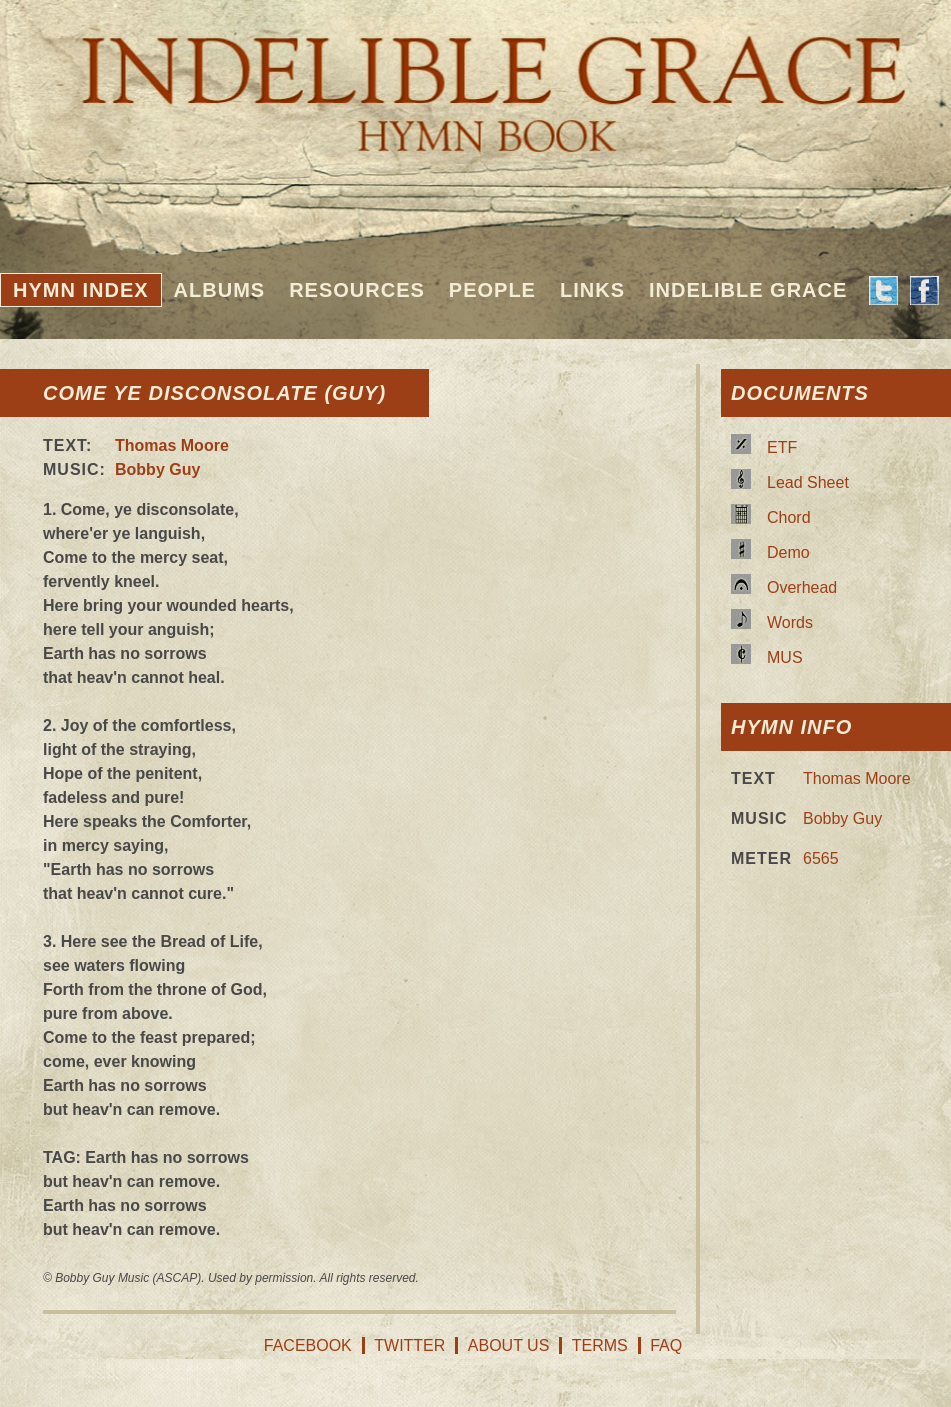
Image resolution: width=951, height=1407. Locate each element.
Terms (600, 1345)
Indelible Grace (748, 290)
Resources (357, 290)
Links (592, 290)
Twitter (409, 1345)
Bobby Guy (157, 469)
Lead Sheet (808, 482)
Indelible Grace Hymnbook (475, 80)
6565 (821, 858)
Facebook (308, 1345)
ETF (782, 447)
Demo (788, 552)
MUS (785, 657)
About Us (509, 1345)
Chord (789, 517)
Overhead (802, 587)
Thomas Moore (172, 445)
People (492, 290)
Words (790, 622)
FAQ (666, 1345)
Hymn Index (81, 290)
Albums (220, 290)
